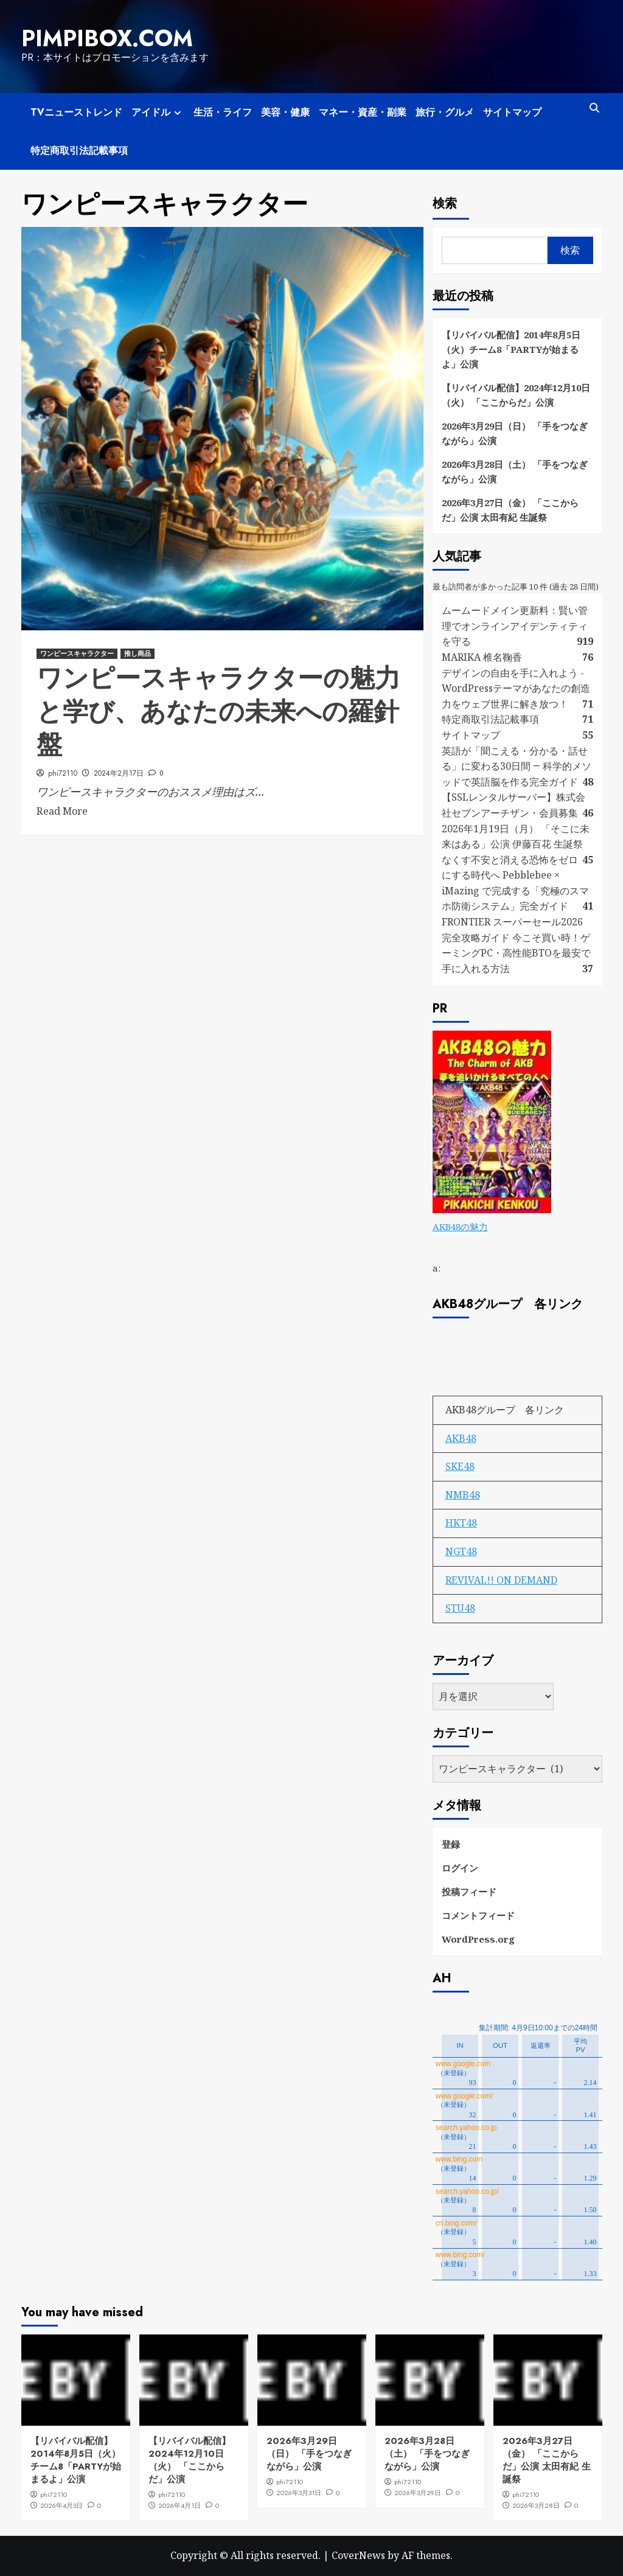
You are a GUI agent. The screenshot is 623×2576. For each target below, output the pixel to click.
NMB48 (462, 1495)
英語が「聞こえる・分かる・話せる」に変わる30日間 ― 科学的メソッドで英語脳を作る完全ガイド (517, 766)
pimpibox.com (107, 38)
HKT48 (461, 1523)
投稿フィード (469, 1891)
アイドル (157, 112)
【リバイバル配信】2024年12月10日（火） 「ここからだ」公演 (516, 394)
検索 (445, 203)
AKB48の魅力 (460, 1226)
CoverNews (358, 2555)
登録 (451, 1844)
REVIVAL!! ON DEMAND (501, 1580)
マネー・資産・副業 (362, 112)
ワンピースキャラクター (77, 653)
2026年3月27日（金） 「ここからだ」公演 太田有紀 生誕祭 (510, 509)
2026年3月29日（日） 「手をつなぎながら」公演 (515, 433)
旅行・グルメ (445, 112)
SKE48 (460, 1466)
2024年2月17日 (119, 773)
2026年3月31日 (298, 2493)
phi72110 (62, 773)
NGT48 (461, 1551)
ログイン (460, 1868)
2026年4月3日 (61, 2505)
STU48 (460, 1608)
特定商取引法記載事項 (79, 151)
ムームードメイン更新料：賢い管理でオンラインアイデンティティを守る (515, 626)
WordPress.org (478, 1939)
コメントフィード (478, 1915)
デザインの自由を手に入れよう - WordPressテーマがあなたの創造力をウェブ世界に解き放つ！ (516, 688)
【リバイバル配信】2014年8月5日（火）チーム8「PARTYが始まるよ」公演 (511, 349)
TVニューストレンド (76, 112)
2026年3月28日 (536, 2505)
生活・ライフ (222, 112)
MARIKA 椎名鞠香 (482, 657)
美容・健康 (285, 112)
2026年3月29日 (417, 2493)
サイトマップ (512, 112)
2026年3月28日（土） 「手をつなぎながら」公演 (515, 471)
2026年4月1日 (179, 2505)
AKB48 (460, 1438)
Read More (62, 811)
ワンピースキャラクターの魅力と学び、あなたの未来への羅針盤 (218, 711)
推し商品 (137, 653)
